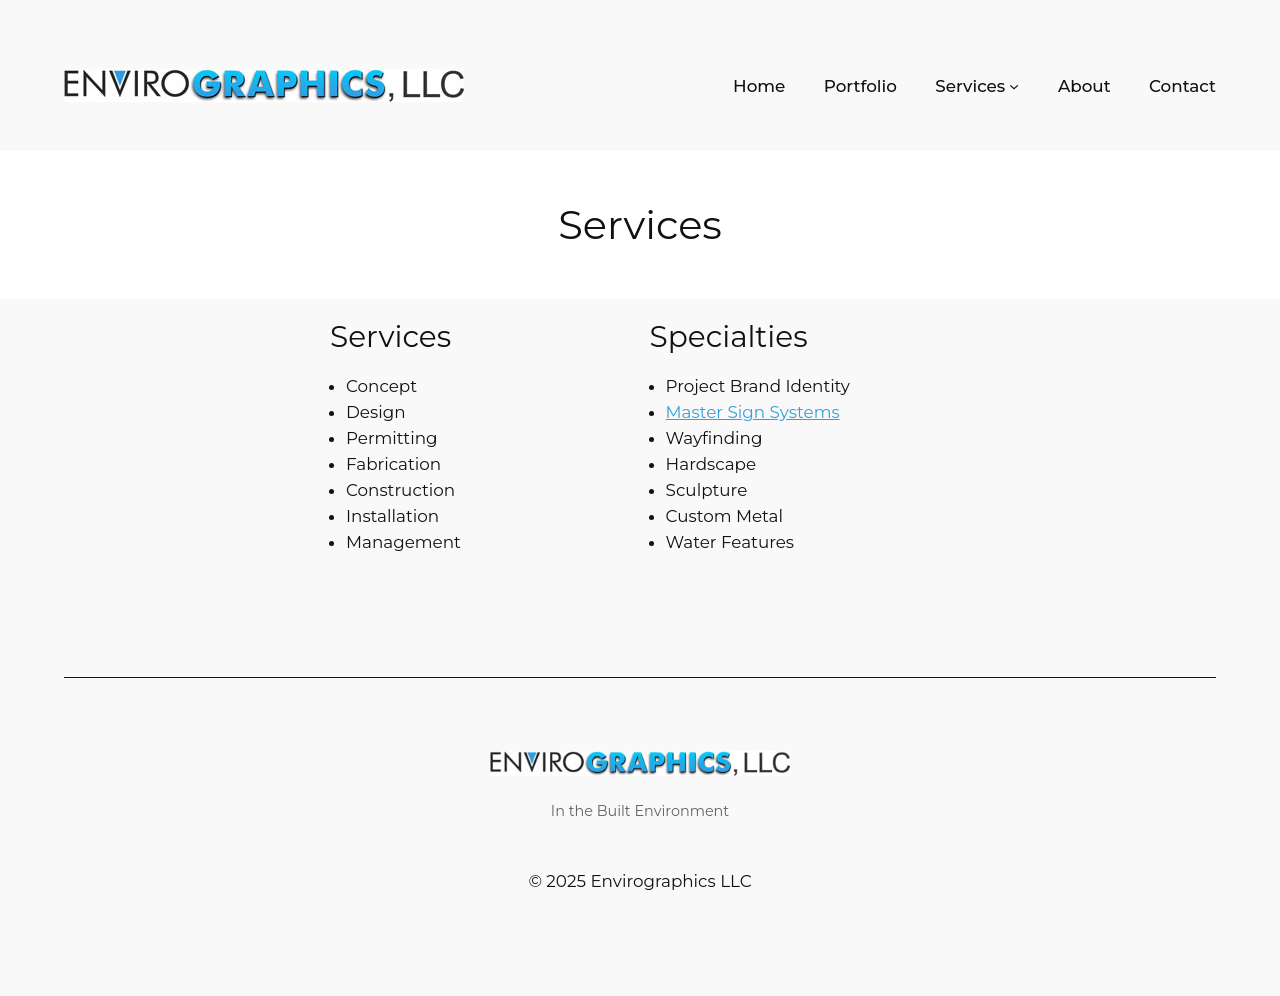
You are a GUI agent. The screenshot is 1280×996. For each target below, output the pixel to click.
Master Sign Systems (745, 411)
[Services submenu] (1032, 86)
